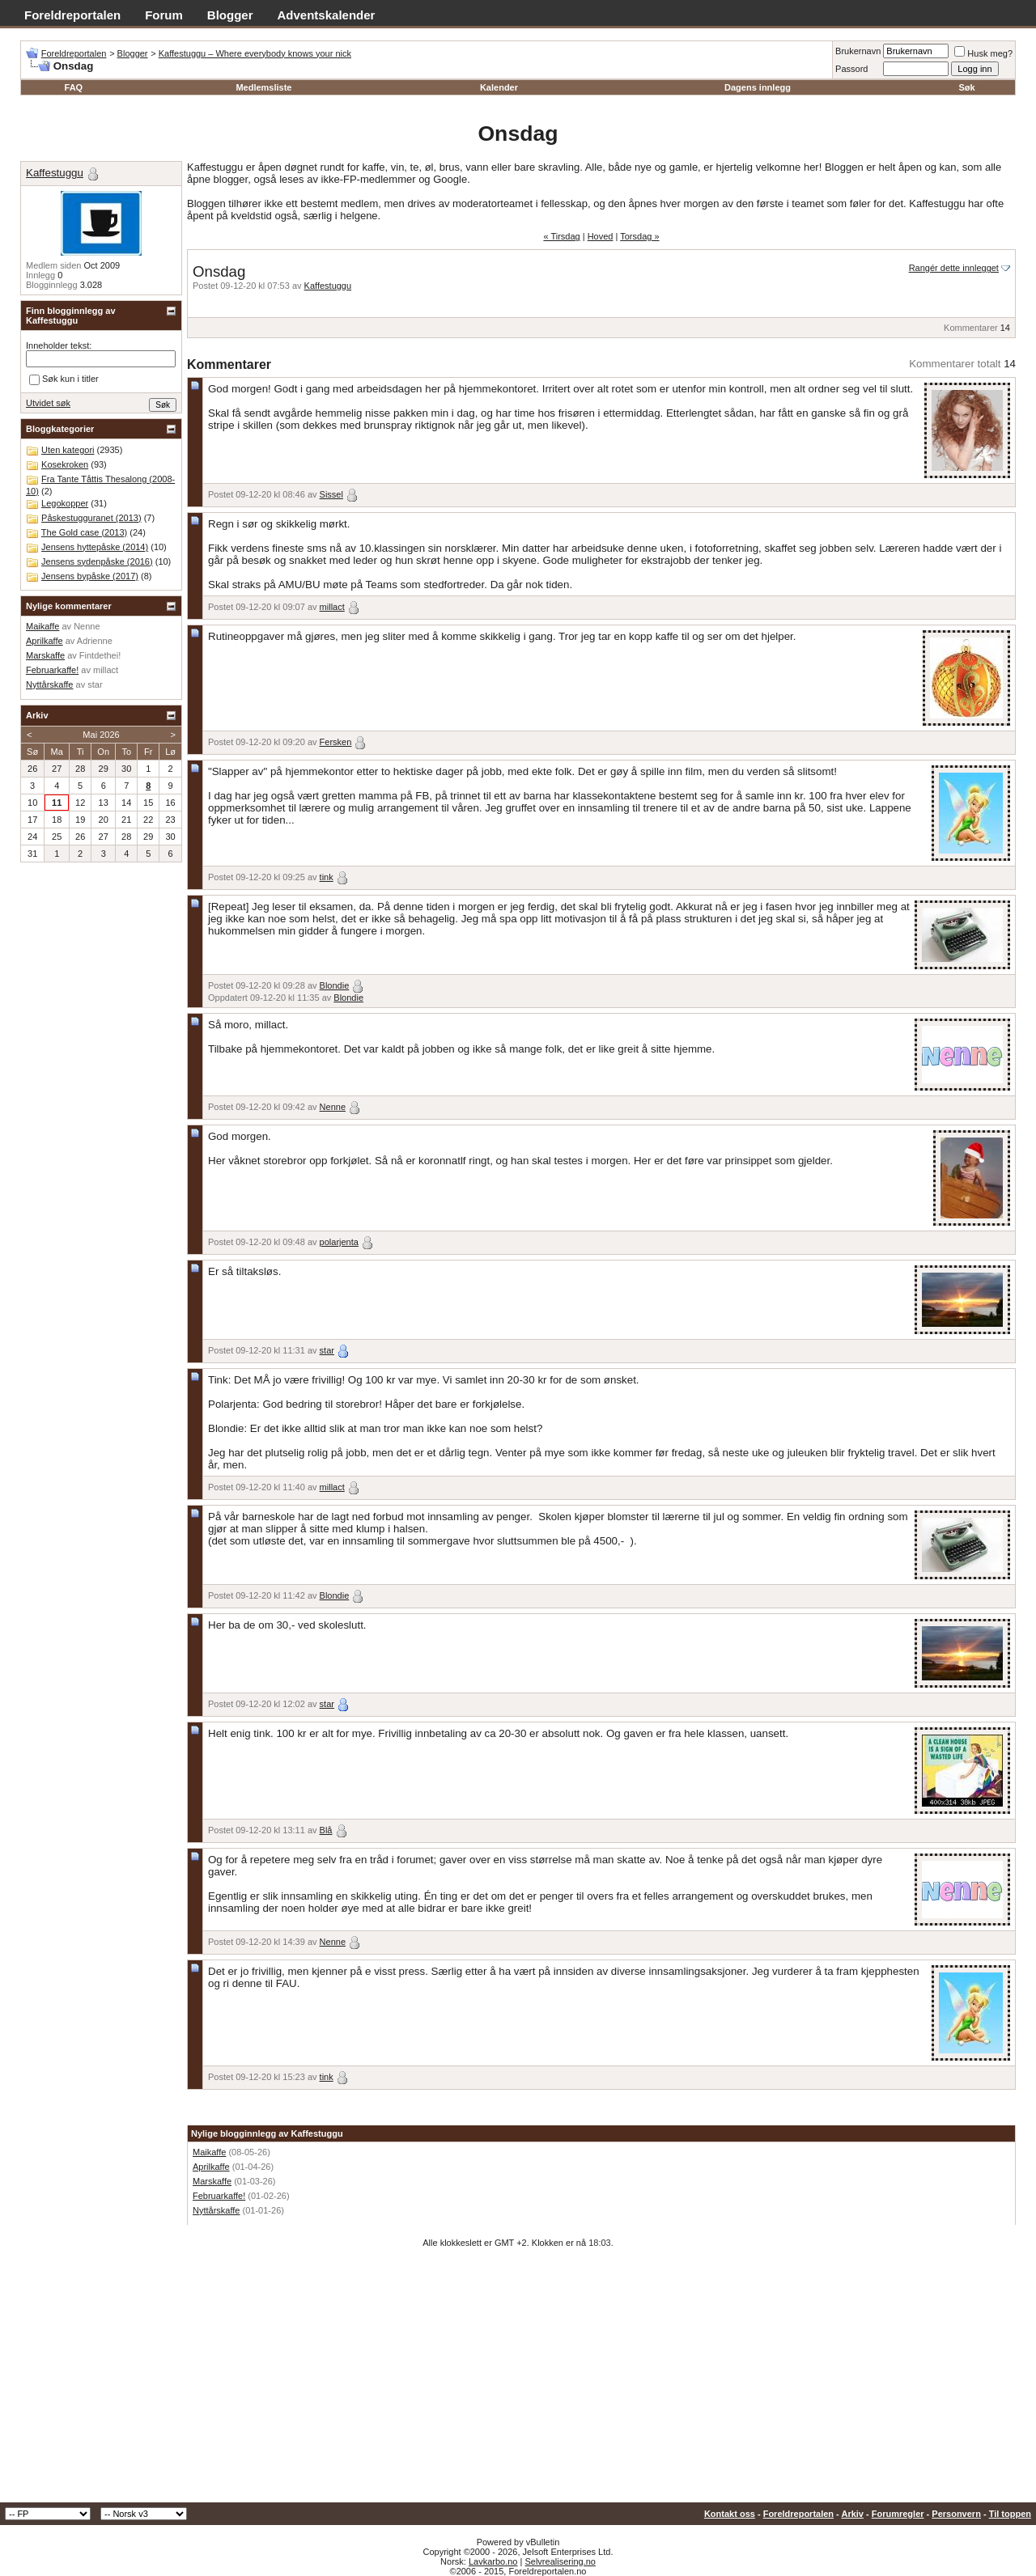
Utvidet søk (48, 403)
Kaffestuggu (328, 285)
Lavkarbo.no (493, 2561)
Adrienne (95, 641)
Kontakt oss (729, 2514)
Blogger (230, 15)
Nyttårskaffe (216, 2210)
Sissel (331, 494)
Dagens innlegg (757, 87)
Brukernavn (858, 51)
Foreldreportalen (72, 15)
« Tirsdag (561, 236)
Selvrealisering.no (559, 2561)
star (327, 1350)
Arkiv (852, 2514)
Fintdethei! (100, 655)
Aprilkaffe (211, 2166)
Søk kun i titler (64, 379)
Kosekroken (64, 464)
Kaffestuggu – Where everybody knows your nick (255, 53)
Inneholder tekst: (58, 345)
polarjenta (339, 1242)
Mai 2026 (101, 734)
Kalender (499, 87)
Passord (851, 69)
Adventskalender (327, 15)
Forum (164, 15)
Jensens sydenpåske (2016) (97, 561)
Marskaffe (212, 2181)
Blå (326, 1830)
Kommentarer (971, 328)
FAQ (74, 87)
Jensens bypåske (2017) (89, 576)
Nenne (333, 1107)
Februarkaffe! (219, 2196)
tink (326, 877)
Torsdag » (639, 236)
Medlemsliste (263, 87)
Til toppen (1010, 2514)
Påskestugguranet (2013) (91, 518)
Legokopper (64, 503)
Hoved (601, 236)
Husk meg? (983, 53)
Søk (967, 87)
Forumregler (898, 2514)
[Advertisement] (518, 2381)
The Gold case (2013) (84, 532)
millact (332, 607)
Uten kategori (67, 450)
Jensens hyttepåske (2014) (94, 547)
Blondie (335, 985)
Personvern (956, 2514)
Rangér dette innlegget (954, 268)
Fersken (336, 742)
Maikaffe (209, 2152)
